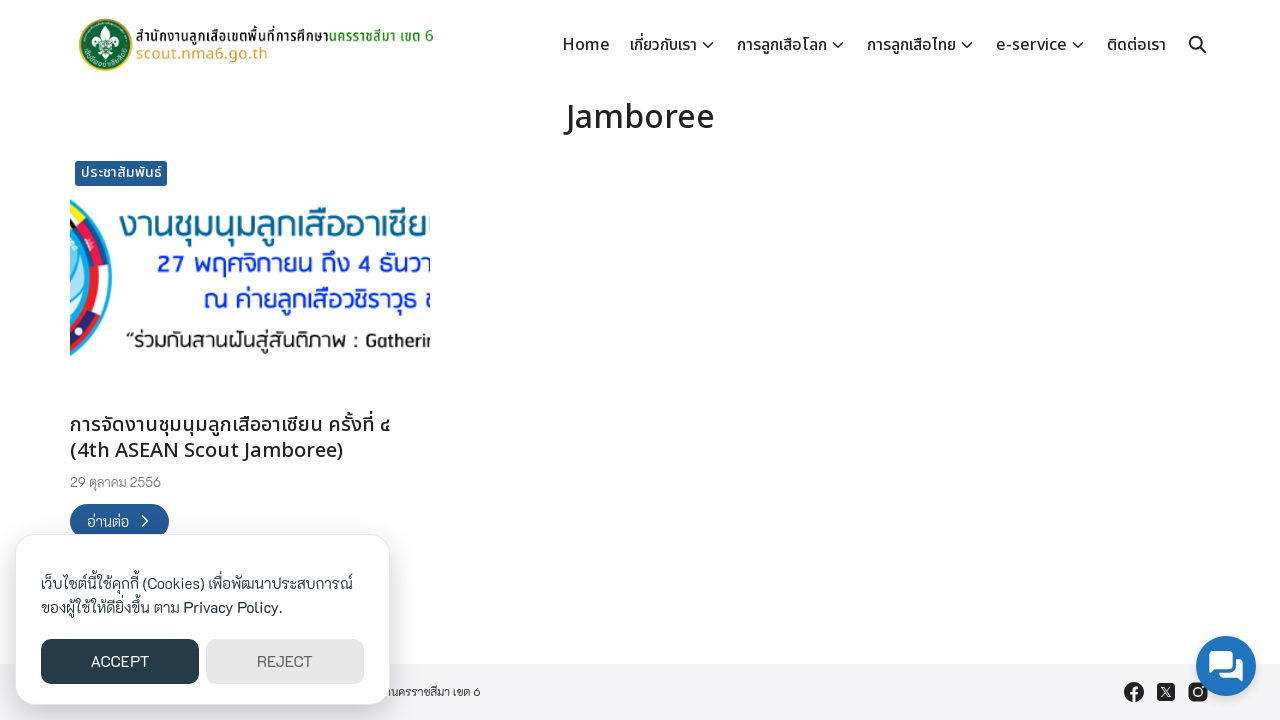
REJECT (285, 661)
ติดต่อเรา (1136, 45)
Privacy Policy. (233, 607)
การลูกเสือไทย (911, 45)
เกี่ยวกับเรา (663, 45)
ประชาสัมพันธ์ (121, 172)
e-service (1031, 45)
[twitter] (1166, 692)
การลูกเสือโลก (782, 45)
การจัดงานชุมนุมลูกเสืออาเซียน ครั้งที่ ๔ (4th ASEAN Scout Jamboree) (230, 438)
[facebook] (1134, 692)
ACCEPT (120, 661)
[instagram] (1198, 692)
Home (586, 45)
